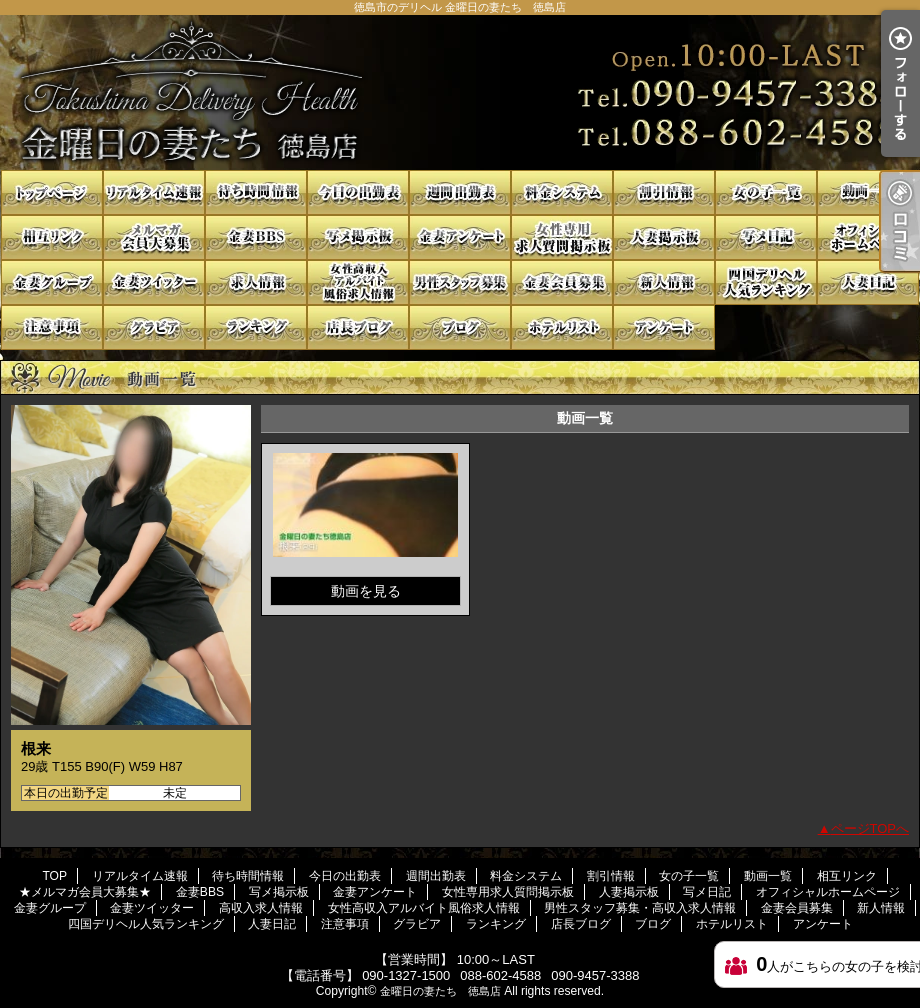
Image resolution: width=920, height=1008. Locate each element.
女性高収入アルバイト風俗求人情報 (358, 282)
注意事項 (52, 327)
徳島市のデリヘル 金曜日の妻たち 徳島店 (460, 92)
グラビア (154, 327)
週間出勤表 (460, 192)
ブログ (460, 327)
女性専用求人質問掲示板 (562, 237)
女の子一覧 (766, 192)
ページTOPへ (870, 828)
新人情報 (664, 282)
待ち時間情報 (256, 192)
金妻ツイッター (154, 282)
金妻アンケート (460, 237)
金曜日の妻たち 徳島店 (440, 991)
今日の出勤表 (358, 192)
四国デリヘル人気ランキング (766, 282)
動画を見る (366, 591)
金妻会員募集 (562, 282)
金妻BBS (256, 237)
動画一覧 (868, 192)
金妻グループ (52, 282)
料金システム (562, 192)
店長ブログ (358, 327)
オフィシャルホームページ (868, 237)
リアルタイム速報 (154, 192)
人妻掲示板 (664, 237)
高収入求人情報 (256, 282)
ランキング (256, 327)
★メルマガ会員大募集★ (154, 237)
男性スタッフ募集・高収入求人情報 (460, 282)
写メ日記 (766, 237)
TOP (52, 192)
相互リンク (52, 237)
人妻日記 (868, 282)
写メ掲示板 (358, 237)
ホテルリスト (562, 327)
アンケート (664, 327)
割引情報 (664, 192)
